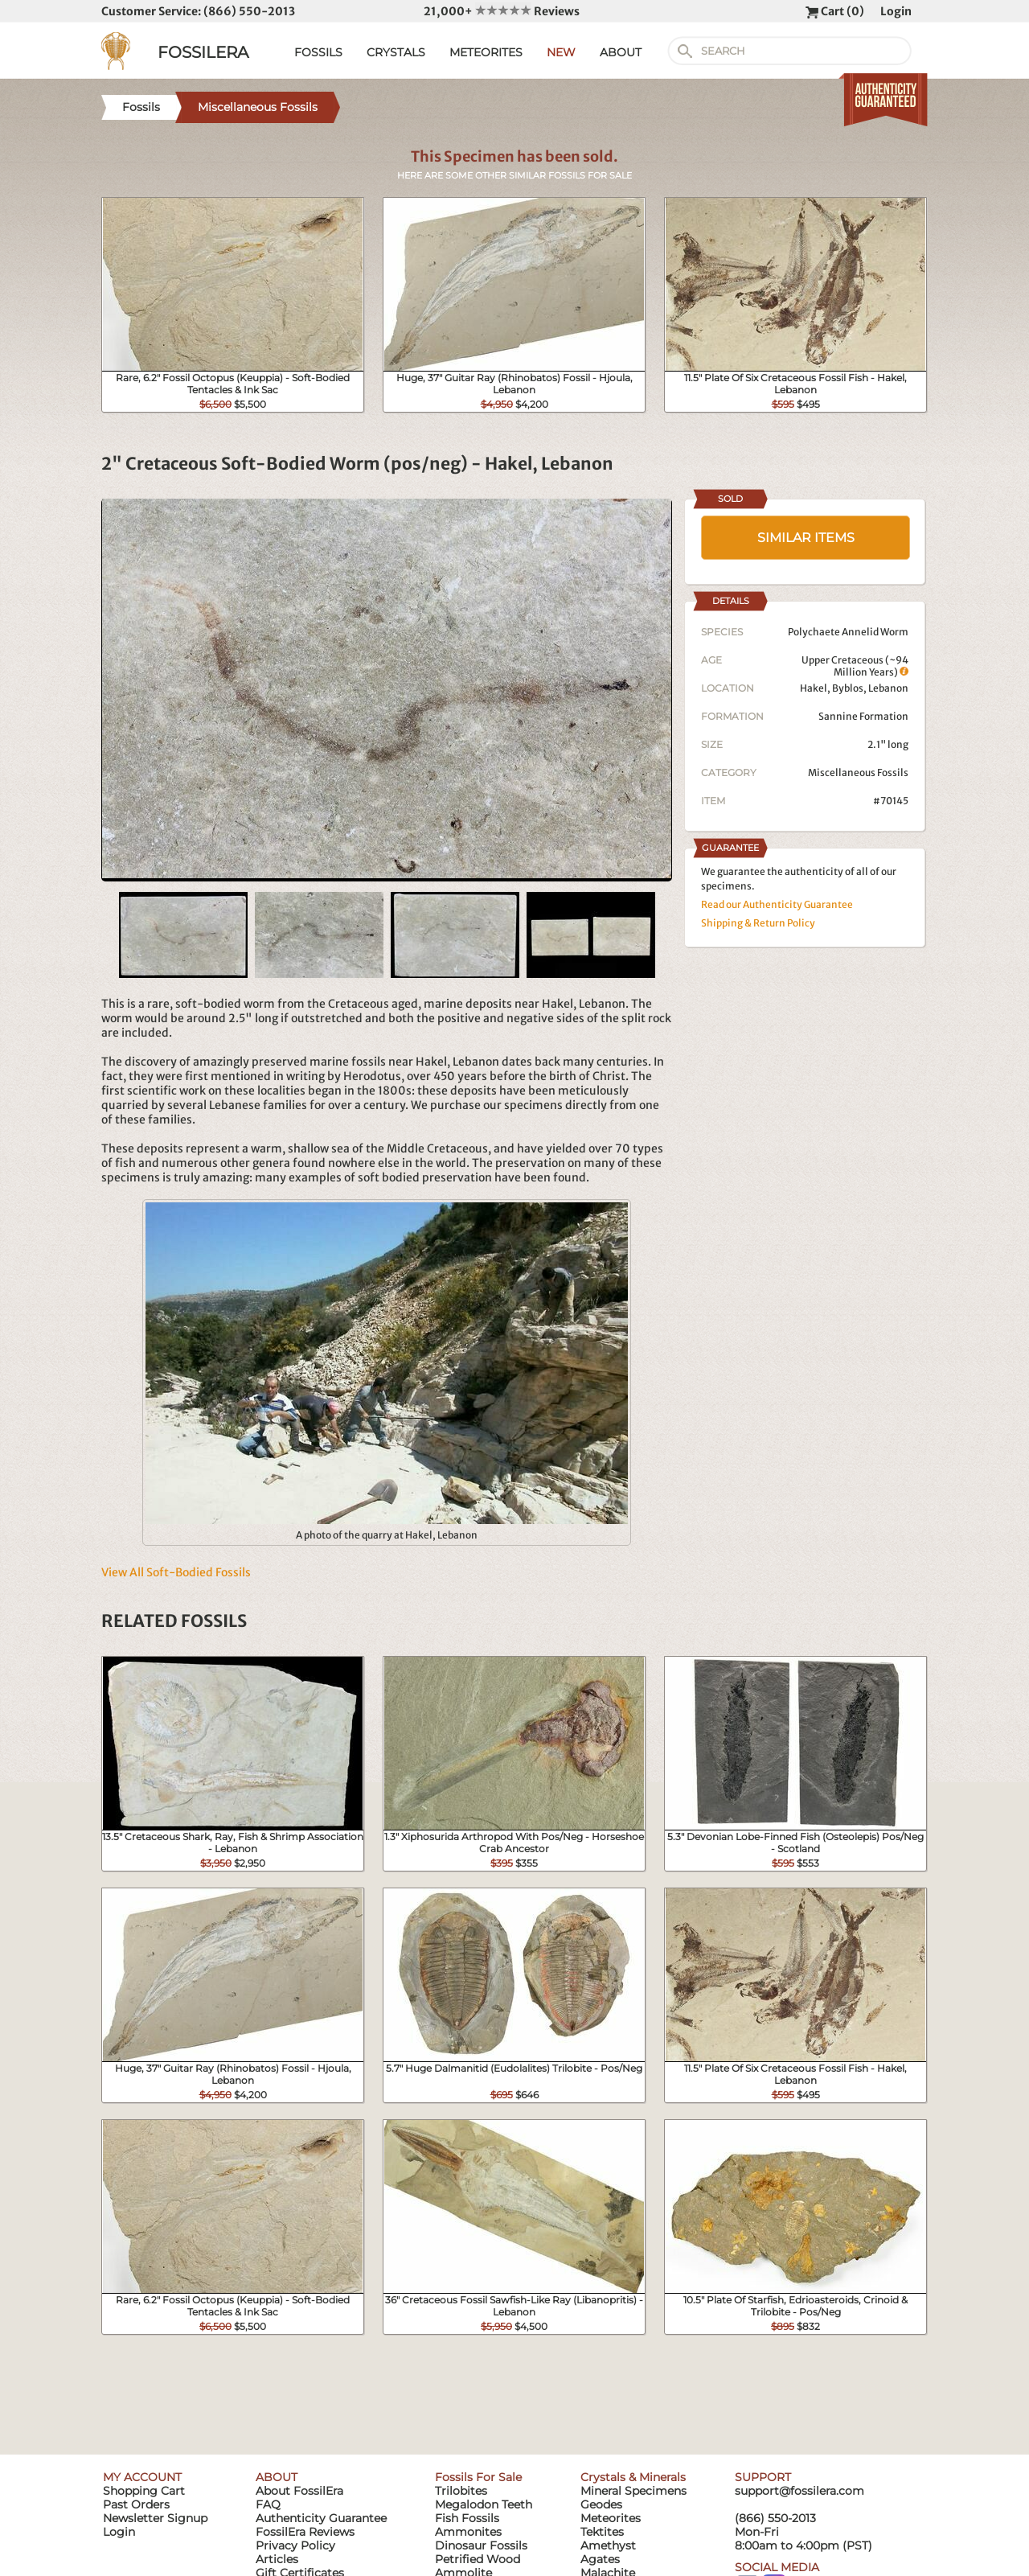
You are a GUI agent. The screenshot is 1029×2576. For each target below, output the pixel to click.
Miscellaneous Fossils (858, 772)
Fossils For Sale (478, 2477)
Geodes (601, 2504)
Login (896, 11)
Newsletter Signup (155, 2518)
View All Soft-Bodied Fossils (176, 1572)
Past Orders (136, 2504)
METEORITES (486, 52)
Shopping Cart (144, 2491)
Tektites (602, 2532)
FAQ (268, 2504)
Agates (600, 2559)
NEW (561, 52)
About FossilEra (299, 2491)
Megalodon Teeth (483, 2504)
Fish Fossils (467, 2518)
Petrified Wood (477, 2559)
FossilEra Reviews (305, 2532)
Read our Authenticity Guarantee (777, 904)
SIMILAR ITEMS (806, 537)
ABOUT (621, 52)
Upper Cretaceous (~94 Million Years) (854, 666)
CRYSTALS (396, 52)
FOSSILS (318, 52)
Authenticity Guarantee (321, 2518)
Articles (277, 2559)
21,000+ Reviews (502, 11)
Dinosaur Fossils (481, 2545)
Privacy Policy (295, 2545)
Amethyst (608, 2545)
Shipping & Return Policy (758, 923)
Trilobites (461, 2491)
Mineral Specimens (633, 2491)
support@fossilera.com (799, 2491)
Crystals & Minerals (633, 2477)
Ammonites (468, 2532)
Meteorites (610, 2518)
